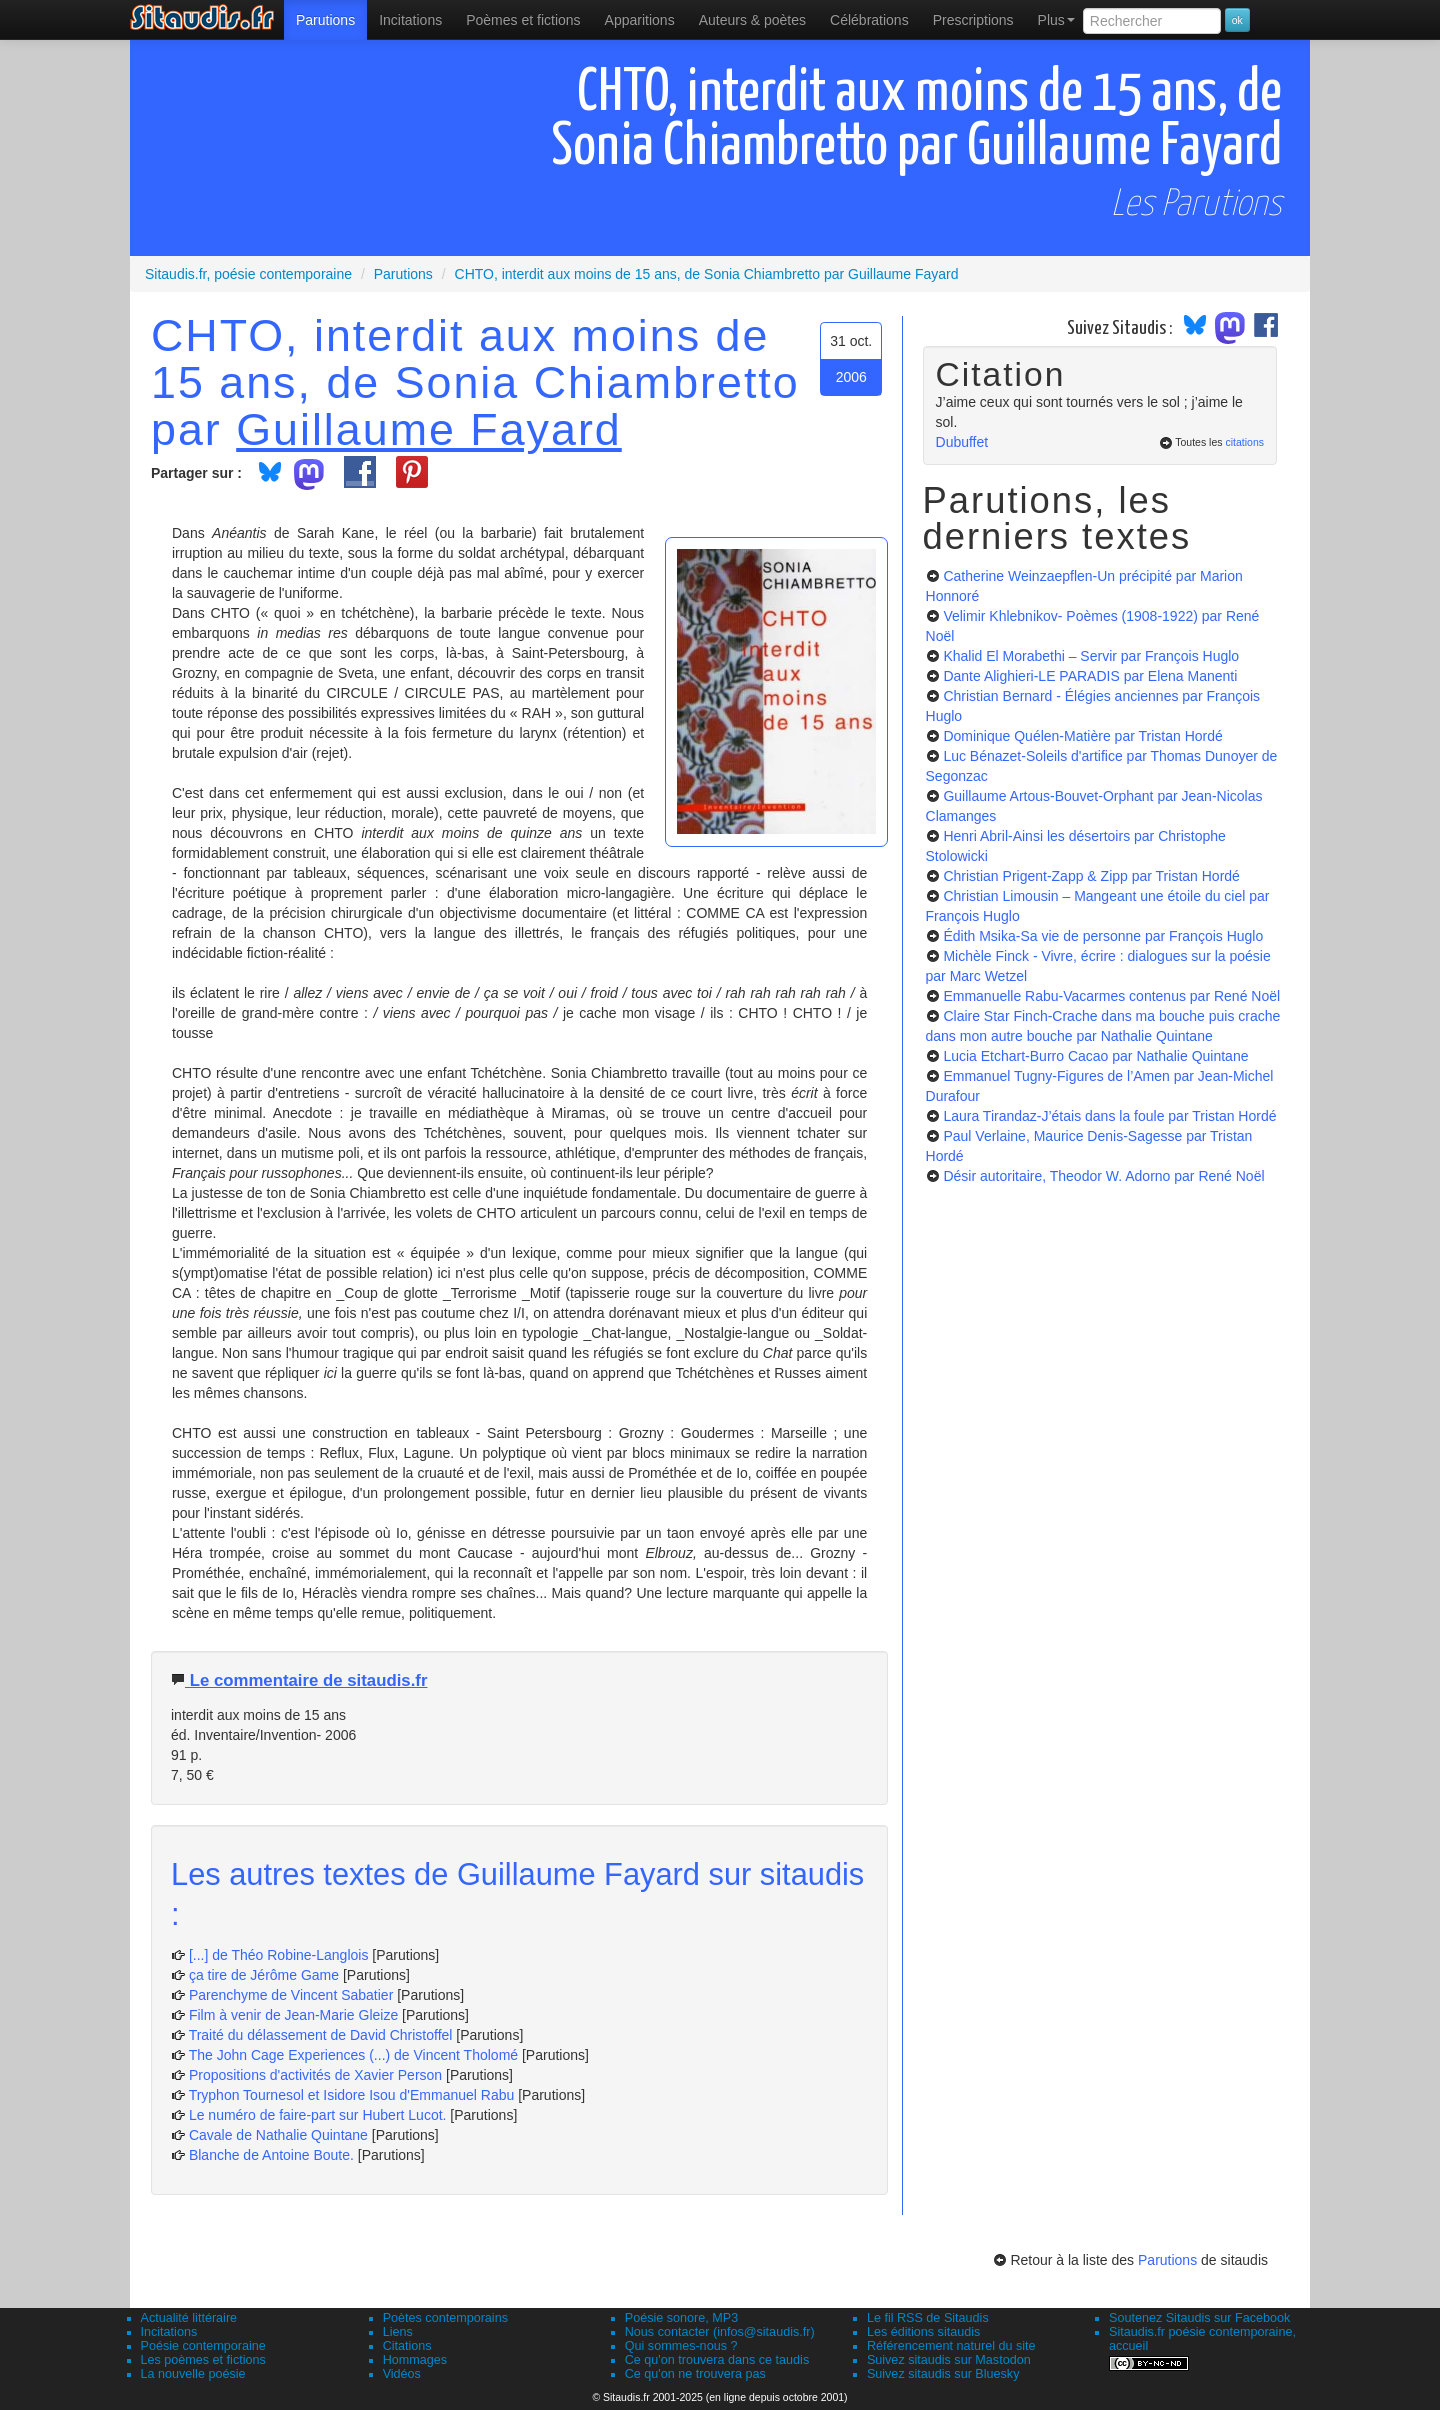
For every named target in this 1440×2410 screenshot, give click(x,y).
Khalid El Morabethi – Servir (1091, 656)
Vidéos (402, 2374)
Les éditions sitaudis (923, 2332)
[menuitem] (325, 20)
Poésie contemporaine (203, 2346)
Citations (407, 2346)
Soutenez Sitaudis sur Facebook (1199, 2318)
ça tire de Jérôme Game (264, 1975)
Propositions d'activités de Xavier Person (315, 2075)
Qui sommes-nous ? (681, 2346)
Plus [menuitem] (1056, 20)
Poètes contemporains (445, 2318)
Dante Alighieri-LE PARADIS (1090, 676)
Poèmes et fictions (523, 20)
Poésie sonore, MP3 (681, 2318)
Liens (398, 2332)
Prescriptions (973, 20)
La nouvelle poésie (193, 2374)
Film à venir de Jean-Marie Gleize (293, 2015)
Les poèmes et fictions (203, 2360)
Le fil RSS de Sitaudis (928, 2318)
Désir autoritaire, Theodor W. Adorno (1103, 1176)
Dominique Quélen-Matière (1082, 736)
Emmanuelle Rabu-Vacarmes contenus (1111, 996)
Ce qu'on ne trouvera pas (695, 2374)
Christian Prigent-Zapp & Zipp (1091, 876)
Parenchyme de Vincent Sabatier (291, 1995)
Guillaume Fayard (429, 429)
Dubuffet (962, 442)
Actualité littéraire (189, 2318)
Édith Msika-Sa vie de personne (1103, 936)
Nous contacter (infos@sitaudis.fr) (720, 2332)
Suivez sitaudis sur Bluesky (943, 2374)
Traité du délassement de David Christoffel (321, 2035)
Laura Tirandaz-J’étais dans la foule (1109, 1116)
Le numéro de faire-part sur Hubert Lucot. (318, 2115)
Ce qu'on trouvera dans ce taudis (717, 2360)
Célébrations (869, 20)
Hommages (415, 2360)
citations (1244, 442)
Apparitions (640, 20)
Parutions (325, 20)
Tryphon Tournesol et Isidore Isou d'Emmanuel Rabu (352, 2095)
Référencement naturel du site (951, 2346)
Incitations (169, 2332)
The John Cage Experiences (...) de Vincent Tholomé (353, 2055)
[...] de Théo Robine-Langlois (279, 1955)
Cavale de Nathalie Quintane (278, 2135)
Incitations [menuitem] (410, 20)
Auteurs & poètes (752, 20)
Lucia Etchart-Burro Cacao (1095, 1056)
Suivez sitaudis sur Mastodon (949, 2360)
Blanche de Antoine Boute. (271, 2155)
